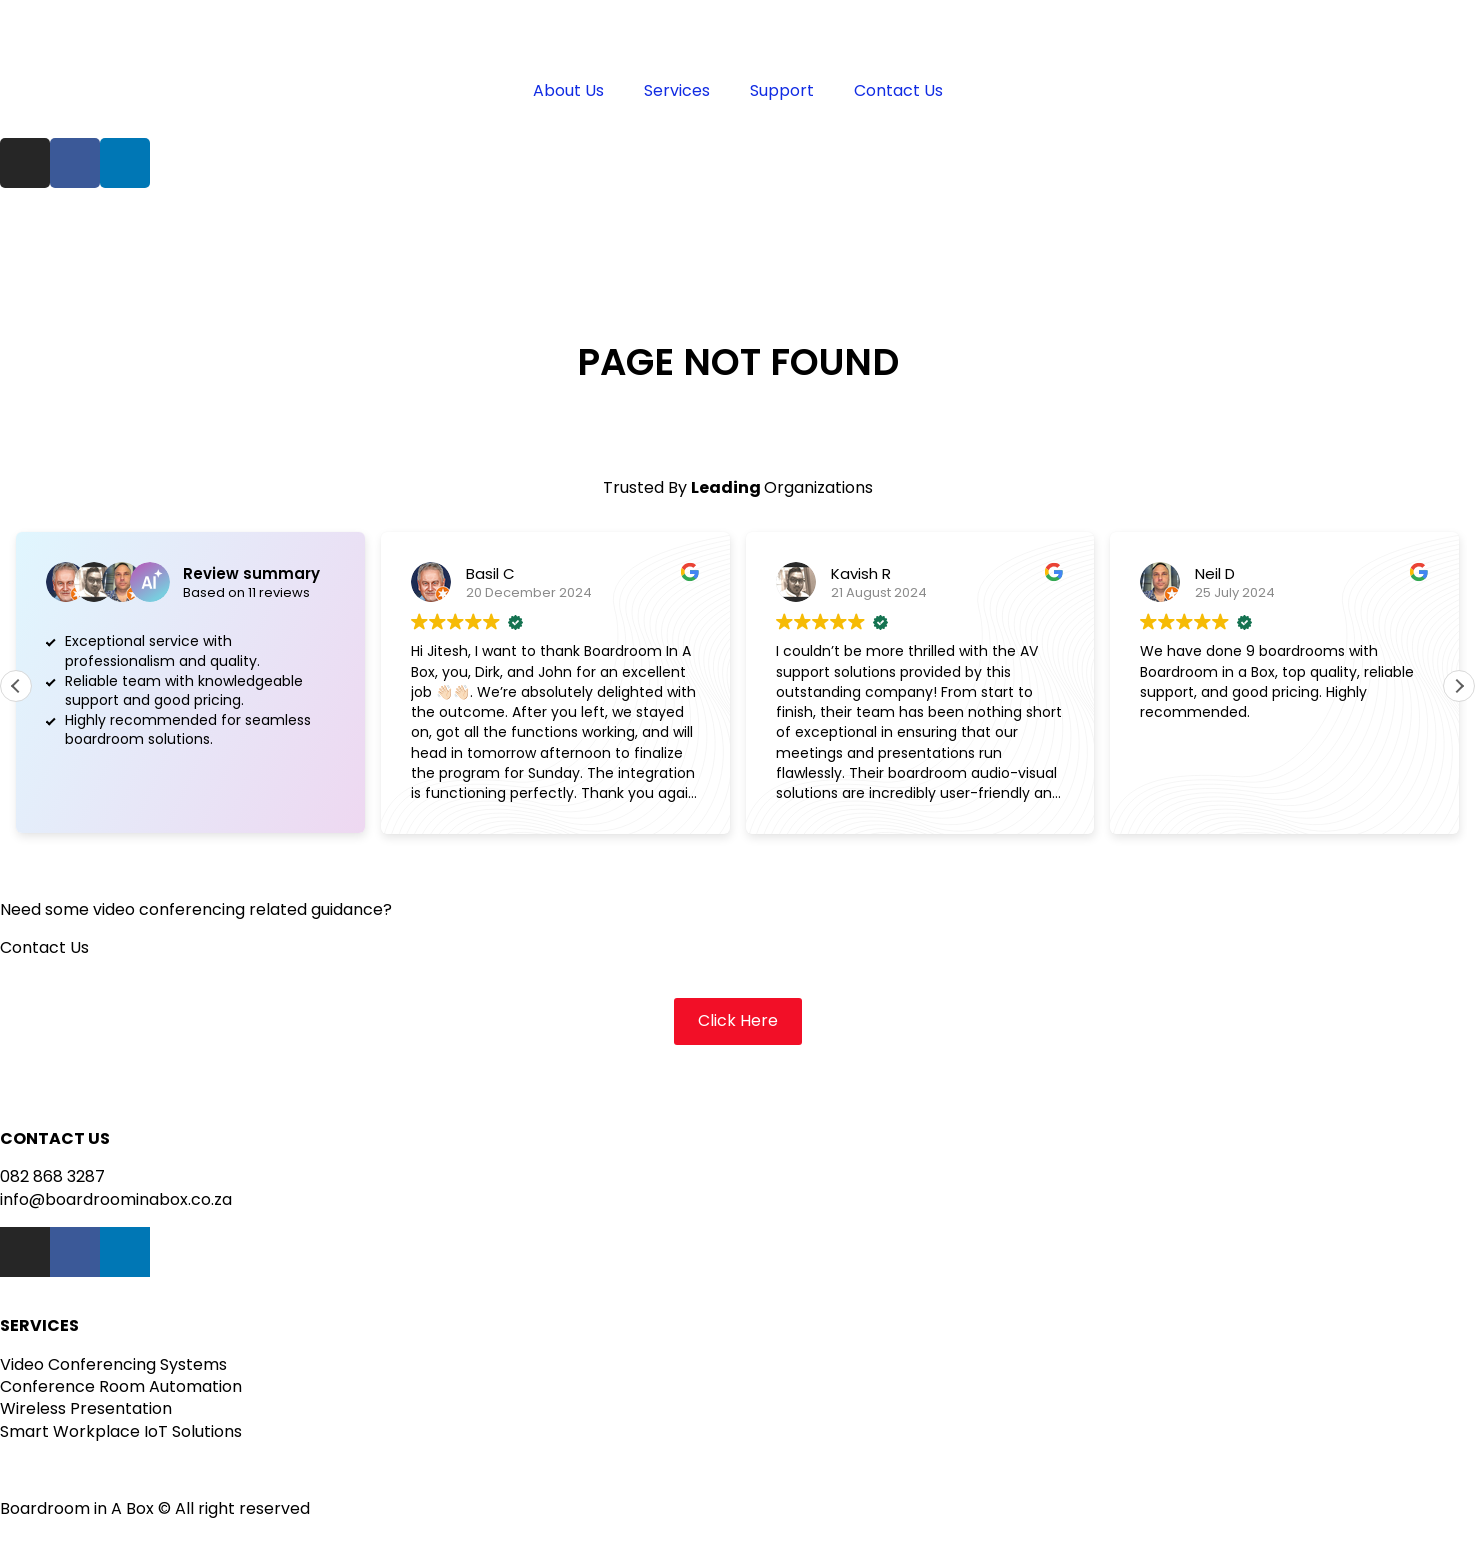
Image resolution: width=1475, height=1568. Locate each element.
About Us (568, 90)
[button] (1459, 686)
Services (677, 90)
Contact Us (898, 90)
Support (782, 90)
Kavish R (861, 573)
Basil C (490, 573)
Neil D (1215, 573)
